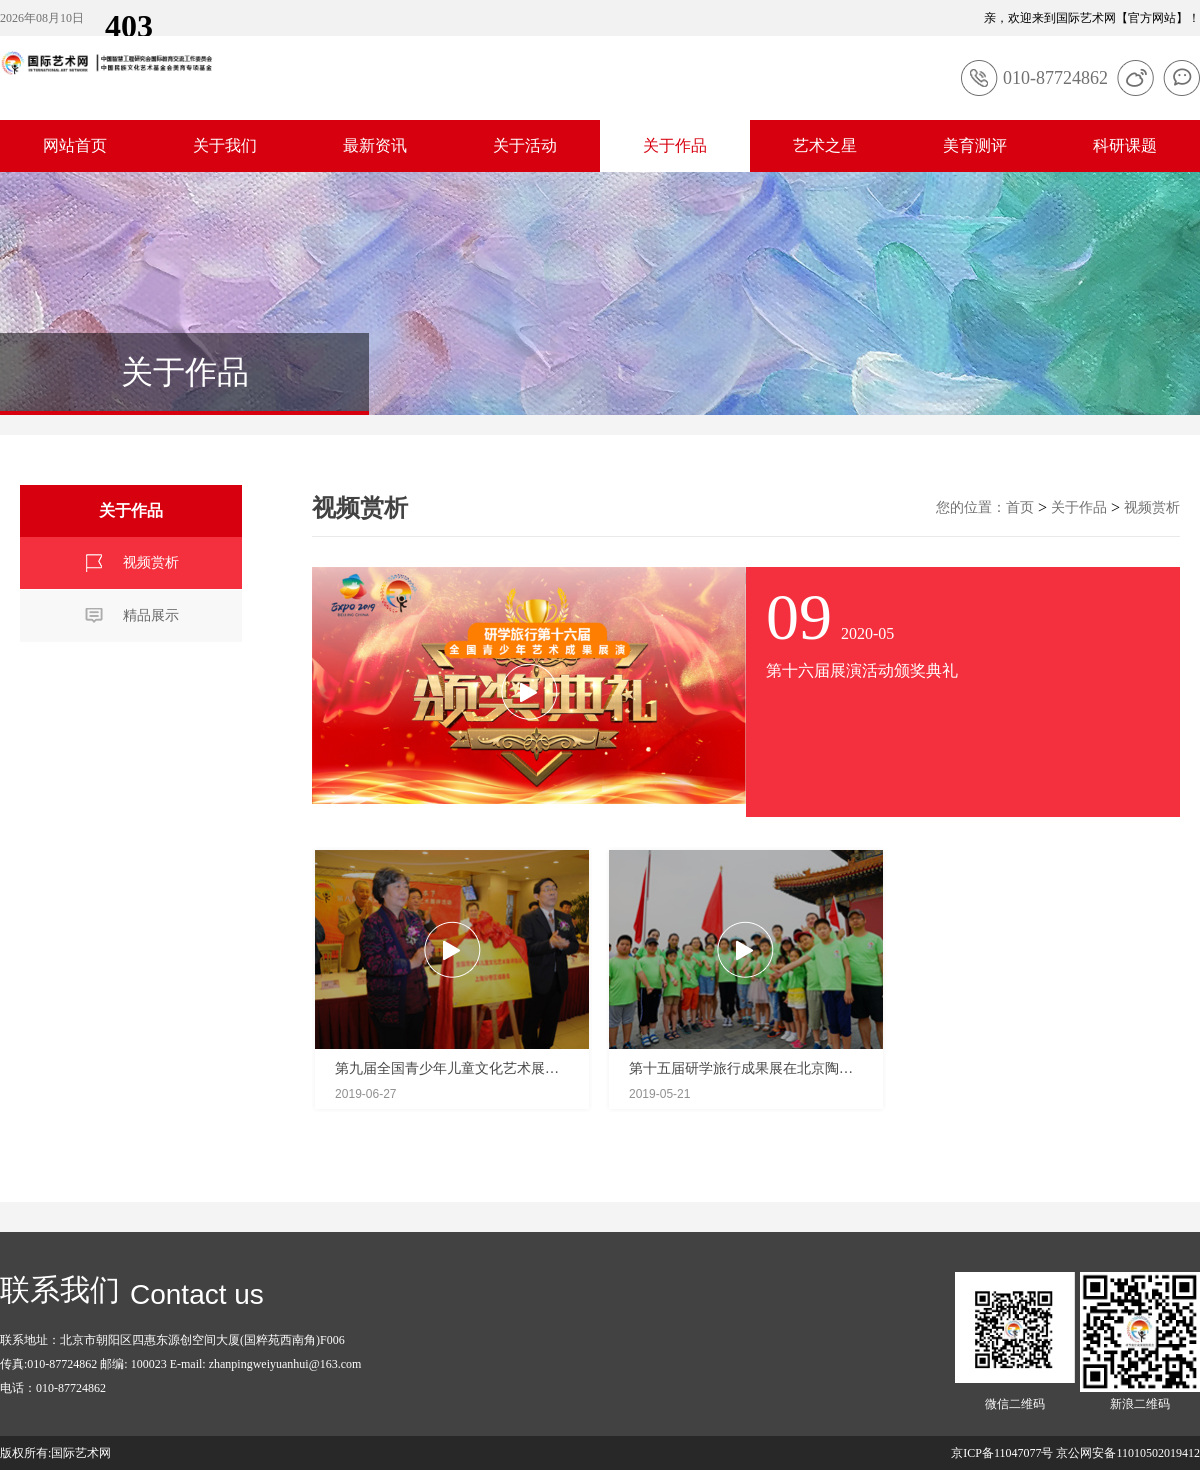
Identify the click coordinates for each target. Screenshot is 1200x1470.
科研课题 (1125, 145)
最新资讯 (375, 145)
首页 (1020, 507)
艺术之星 (825, 145)
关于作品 (675, 145)
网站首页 (75, 145)
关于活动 (525, 145)
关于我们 (225, 145)
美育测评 (975, 145)
